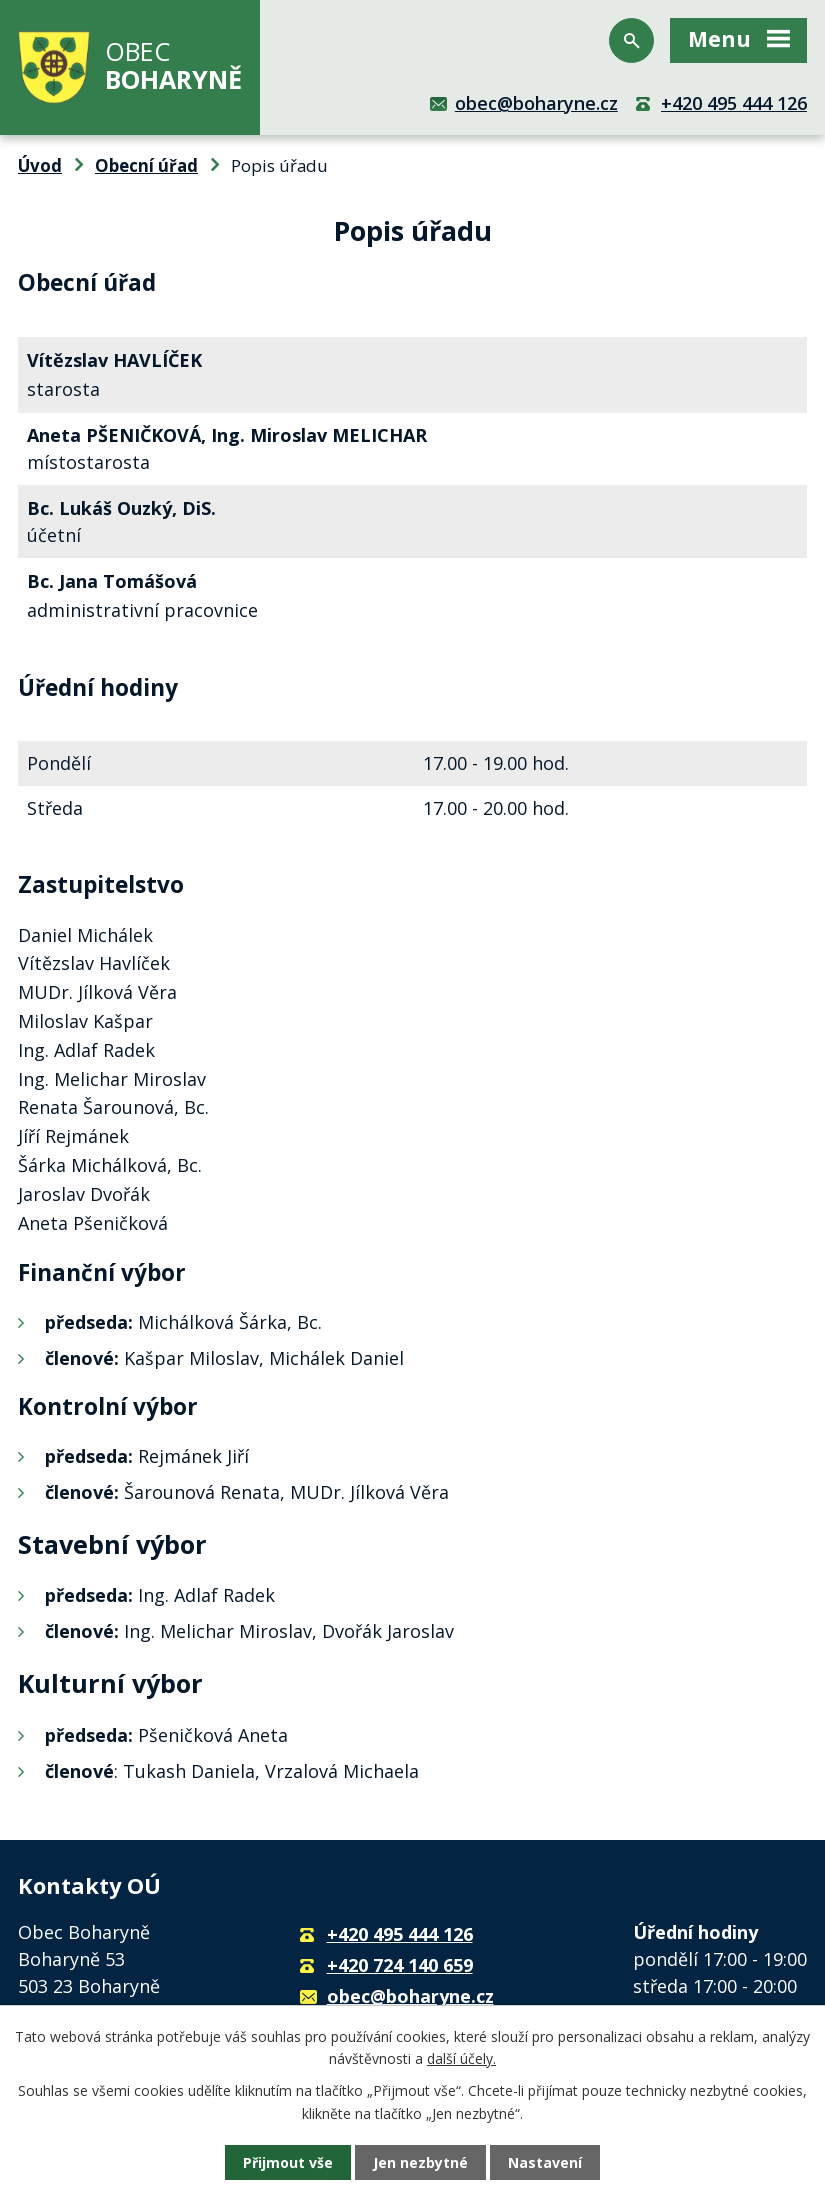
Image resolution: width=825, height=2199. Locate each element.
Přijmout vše (288, 2162)
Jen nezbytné (420, 2162)
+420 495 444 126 (734, 103)
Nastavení (545, 2162)
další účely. (461, 2058)
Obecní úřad (146, 165)
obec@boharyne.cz (536, 103)
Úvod (40, 165)
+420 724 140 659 (400, 1965)
